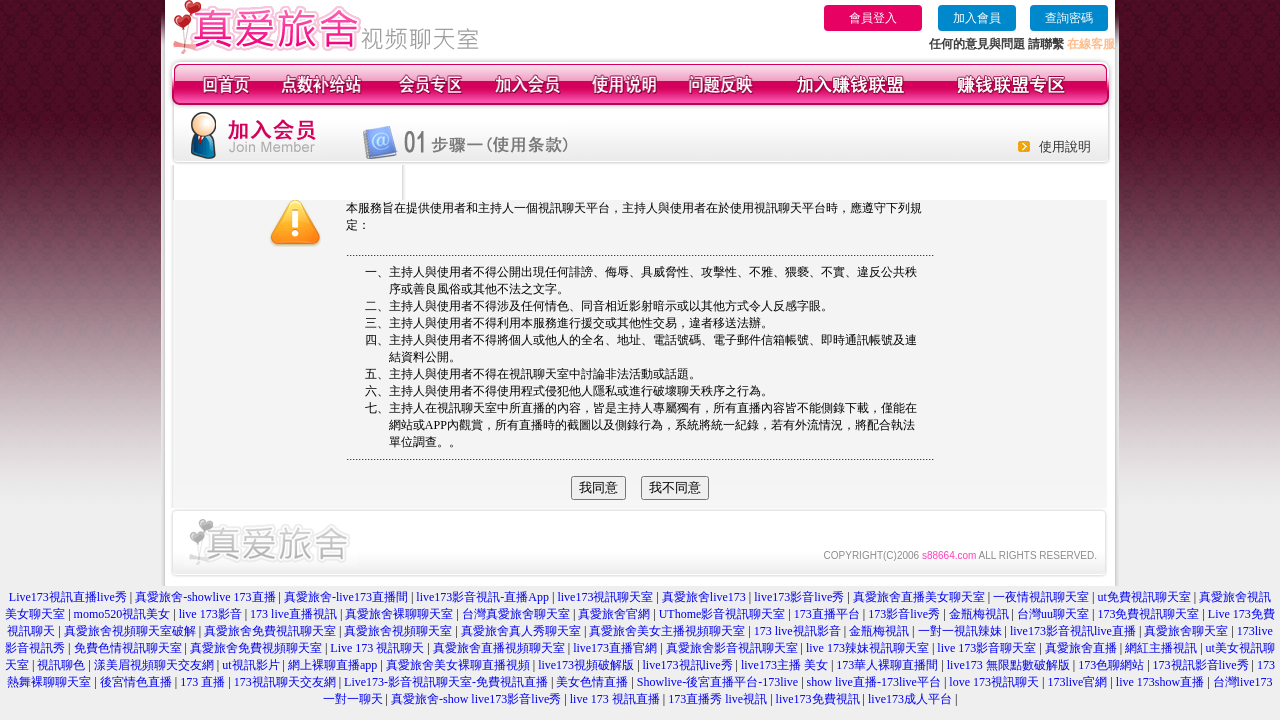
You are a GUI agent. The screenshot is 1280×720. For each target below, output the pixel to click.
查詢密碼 (1069, 18)
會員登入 (873, 18)
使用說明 (1065, 146)
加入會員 (977, 18)
